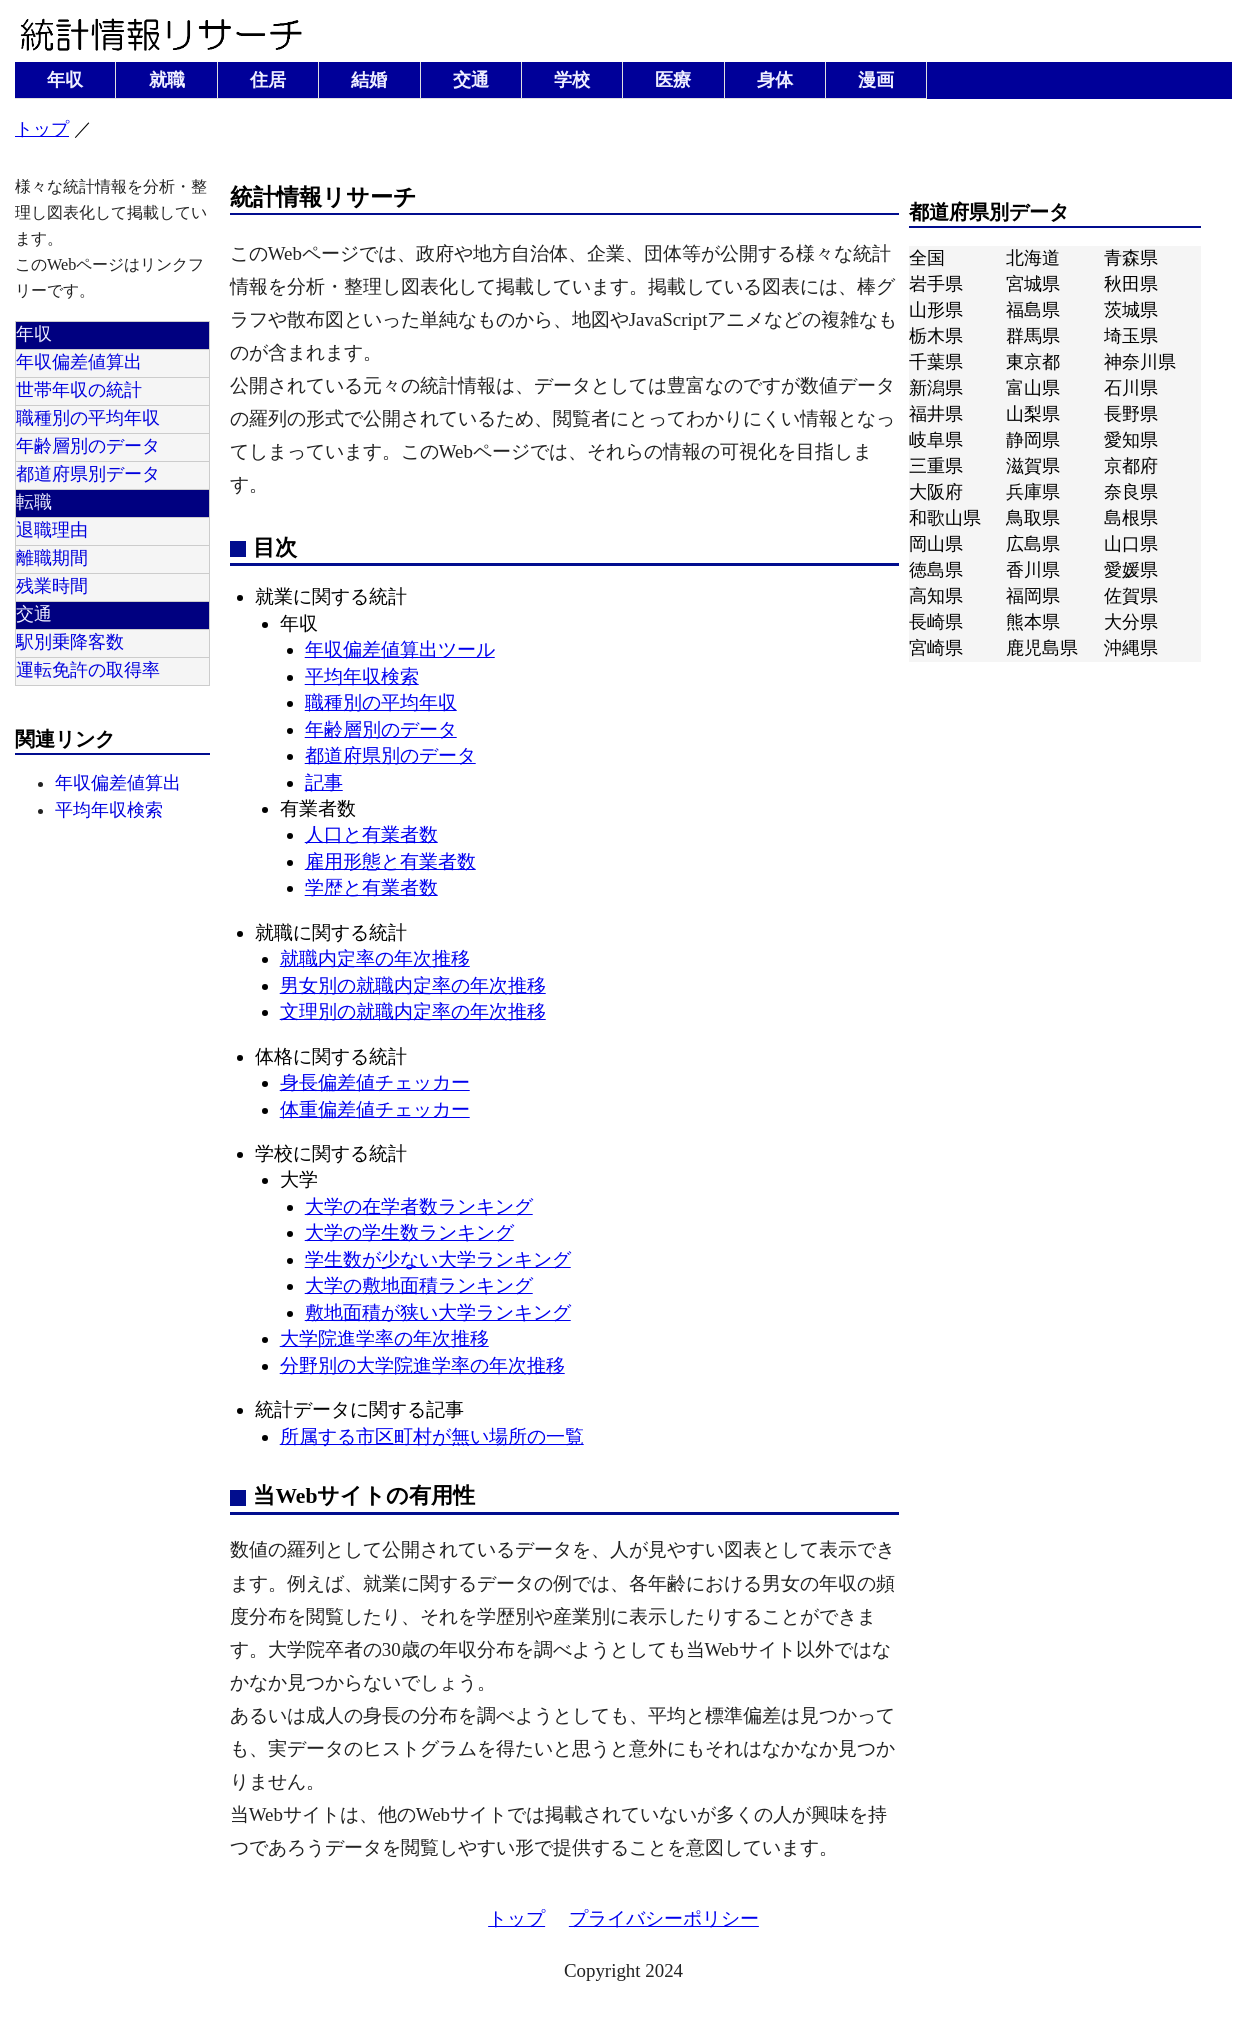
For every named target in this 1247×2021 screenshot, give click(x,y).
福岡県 (1033, 596)
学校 (572, 80)
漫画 (876, 80)
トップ (42, 129)
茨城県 (1131, 310)
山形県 (936, 310)
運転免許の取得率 (88, 670)
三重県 (936, 466)
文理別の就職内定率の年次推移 (413, 1011)
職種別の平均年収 (88, 418)
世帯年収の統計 (79, 390)
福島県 (1033, 310)
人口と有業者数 (371, 834)
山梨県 (1033, 414)
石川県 (1131, 388)
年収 (65, 80)
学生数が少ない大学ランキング (438, 1259)
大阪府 (936, 492)
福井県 (936, 414)
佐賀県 (1131, 596)
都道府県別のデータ (390, 755)
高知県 (936, 596)
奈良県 (1131, 492)
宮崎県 (936, 648)
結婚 (369, 80)
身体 (775, 80)
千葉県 (936, 362)
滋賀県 (1033, 466)
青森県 (1131, 258)
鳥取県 (1033, 518)
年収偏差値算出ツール (400, 649)
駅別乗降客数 (70, 642)
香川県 (1033, 570)
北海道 (1033, 258)
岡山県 (936, 544)
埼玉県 (1131, 336)
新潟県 (936, 388)
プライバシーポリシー (664, 1918)
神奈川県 (1140, 362)
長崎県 (936, 622)
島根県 (1131, 518)
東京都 (1033, 362)
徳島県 (936, 570)
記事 (324, 782)
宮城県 (1033, 284)
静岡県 (1033, 440)
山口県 (1131, 544)
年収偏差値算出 (79, 362)
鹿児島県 (1042, 648)
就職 (167, 80)
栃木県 (936, 336)
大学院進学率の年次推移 (384, 1338)
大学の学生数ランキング (409, 1232)
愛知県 (1131, 440)
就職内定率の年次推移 (375, 958)
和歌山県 (945, 518)
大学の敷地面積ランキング (419, 1285)
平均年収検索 (109, 810)
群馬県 (1033, 336)
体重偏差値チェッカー (375, 1109)
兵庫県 (1033, 492)
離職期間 (52, 558)
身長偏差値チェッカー (375, 1082)
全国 (927, 258)
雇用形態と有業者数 (390, 861)
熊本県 (1033, 622)
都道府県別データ (88, 474)
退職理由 (52, 530)
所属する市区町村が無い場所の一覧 (432, 1436)
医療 (673, 80)
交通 (471, 80)
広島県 (1033, 544)
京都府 (1131, 466)
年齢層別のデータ (88, 446)
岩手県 (936, 284)
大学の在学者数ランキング (419, 1206)
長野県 (1131, 414)
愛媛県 (1131, 570)
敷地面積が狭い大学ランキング (438, 1312)
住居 (268, 80)
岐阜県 (936, 440)
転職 (34, 502)
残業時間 (52, 586)
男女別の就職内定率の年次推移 (413, 985)
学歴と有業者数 (371, 887)
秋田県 (1131, 284)
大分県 (1131, 622)
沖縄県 (1131, 648)
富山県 (1033, 388)
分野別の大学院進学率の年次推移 (422, 1365)
